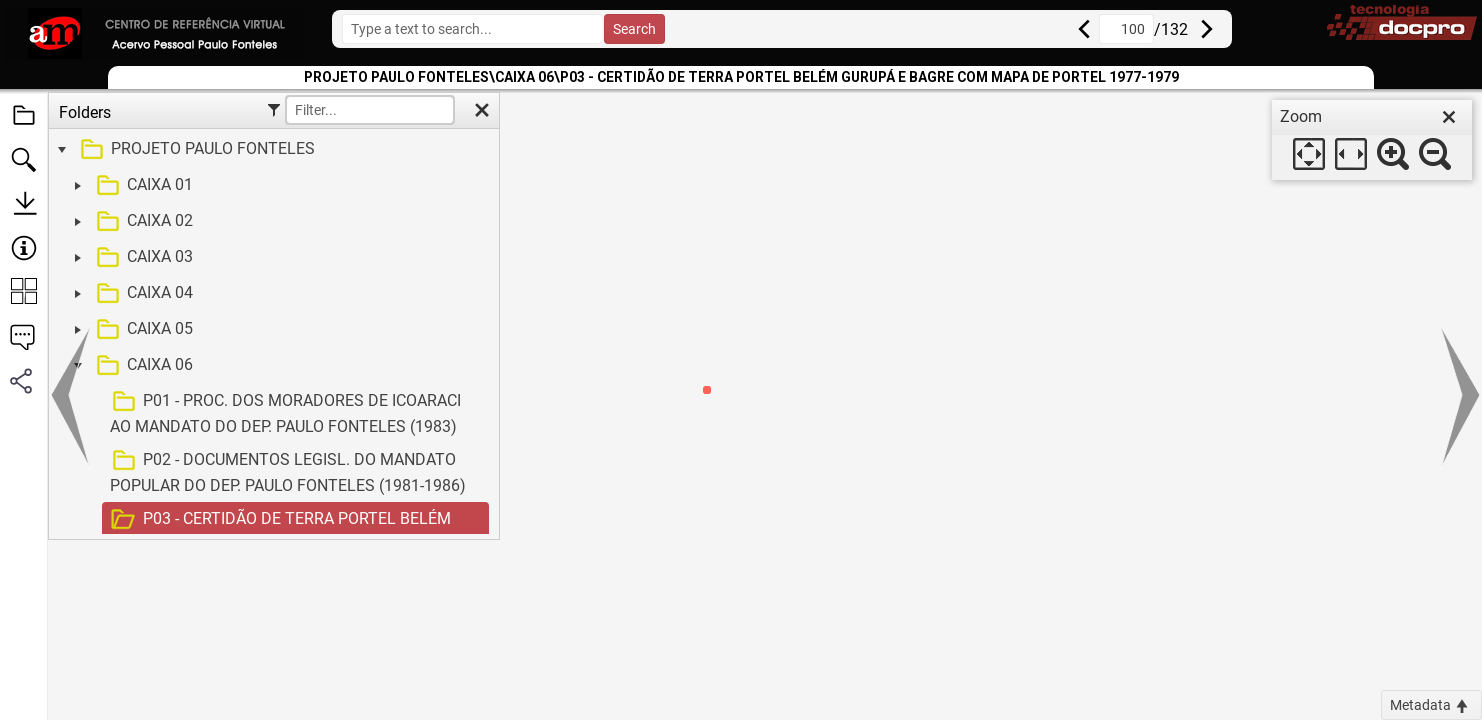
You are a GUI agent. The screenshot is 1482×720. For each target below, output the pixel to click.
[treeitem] (271, 150)
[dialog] (1372, 140)
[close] (1449, 117)
